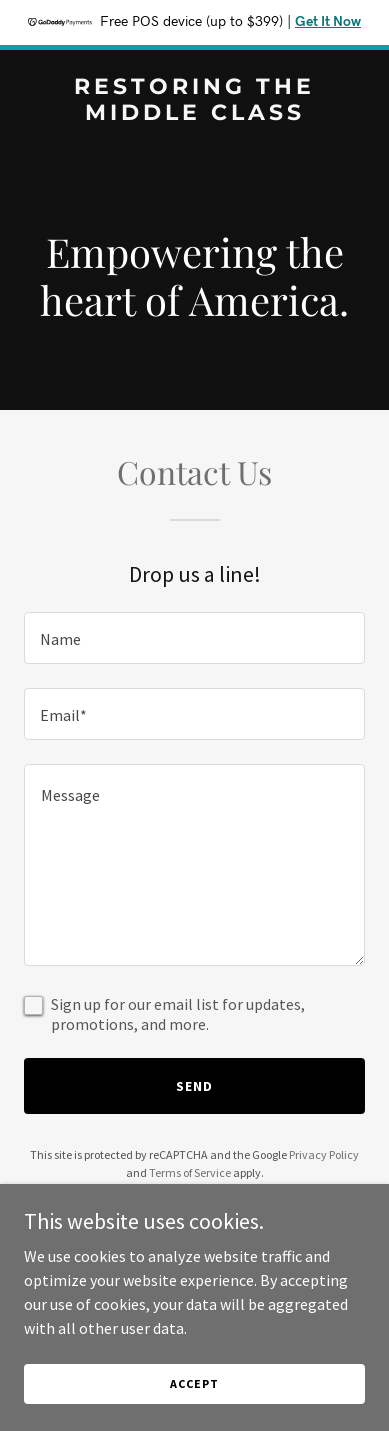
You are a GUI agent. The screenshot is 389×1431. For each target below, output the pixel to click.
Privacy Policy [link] (324, 1154)
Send (194, 1086)
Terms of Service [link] (190, 1172)
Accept (194, 1383)
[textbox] (194, 638)
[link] (194, 114)
